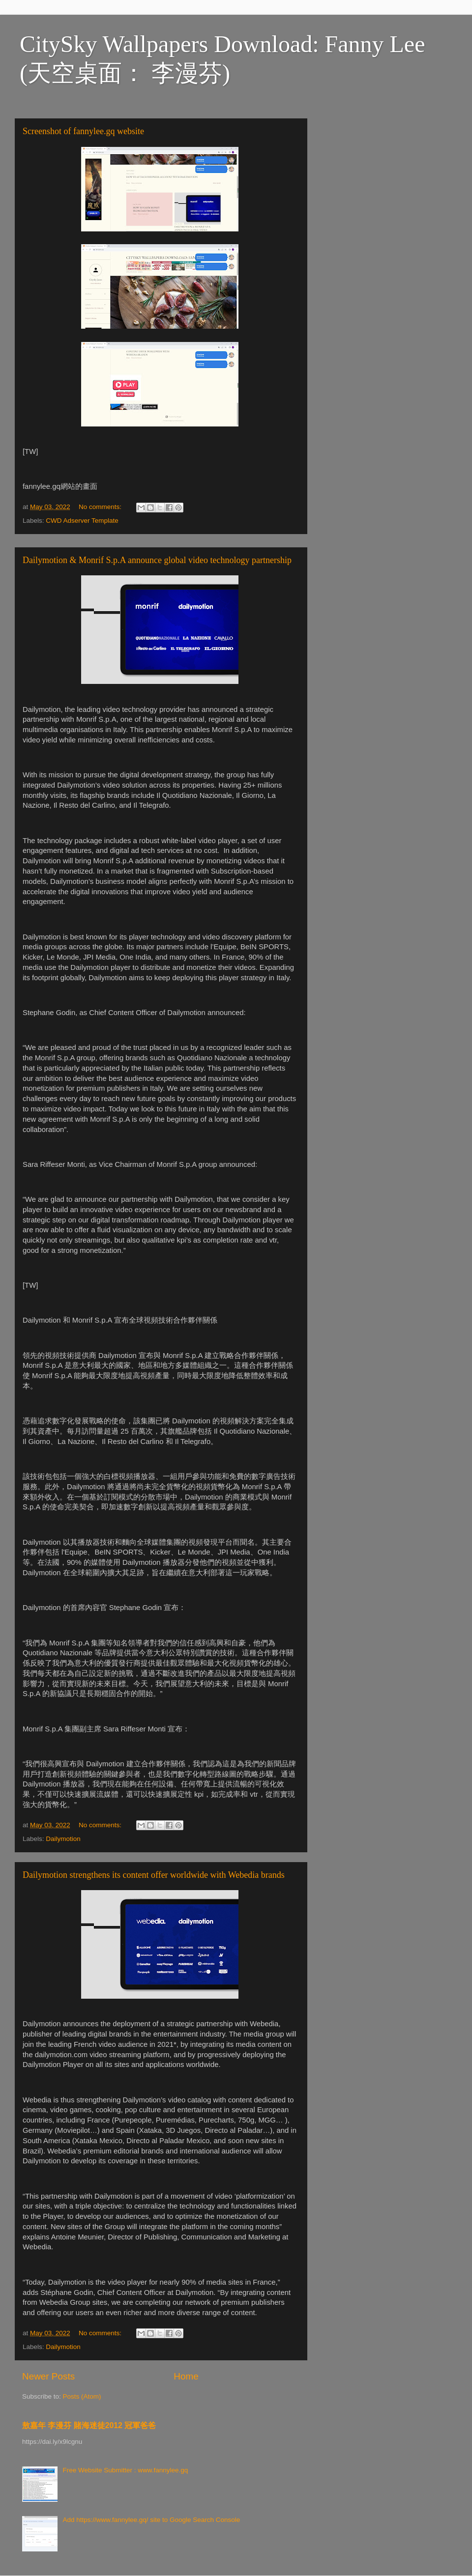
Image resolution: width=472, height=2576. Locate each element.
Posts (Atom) (82, 2396)
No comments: (101, 506)
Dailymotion (63, 1838)
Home (186, 2376)
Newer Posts (48, 2376)
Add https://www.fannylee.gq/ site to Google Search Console (151, 2519)
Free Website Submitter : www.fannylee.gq (125, 2470)
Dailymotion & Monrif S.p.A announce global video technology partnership (157, 560)
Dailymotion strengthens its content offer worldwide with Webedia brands (154, 1875)
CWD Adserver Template (82, 520)
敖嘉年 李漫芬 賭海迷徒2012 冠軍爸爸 (89, 2425)
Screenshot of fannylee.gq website (83, 131)
